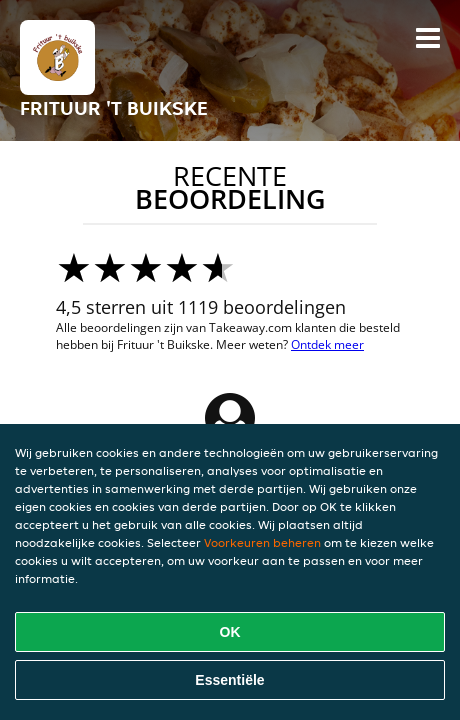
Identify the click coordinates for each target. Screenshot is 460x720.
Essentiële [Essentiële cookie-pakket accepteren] (229, 680)
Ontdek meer (327, 344)
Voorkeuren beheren (262, 542)
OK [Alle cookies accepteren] (230, 632)
